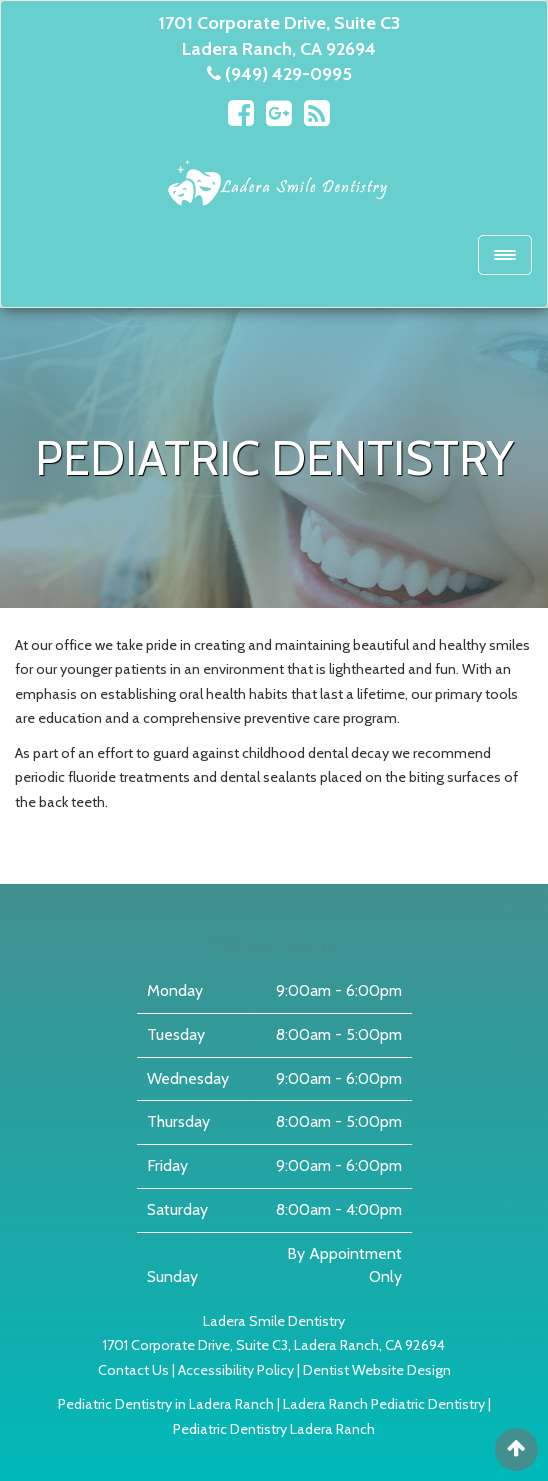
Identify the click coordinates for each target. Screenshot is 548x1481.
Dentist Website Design (377, 1370)
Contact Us (133, 1370)
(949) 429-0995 (288, 74)
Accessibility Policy (236, 1370)
